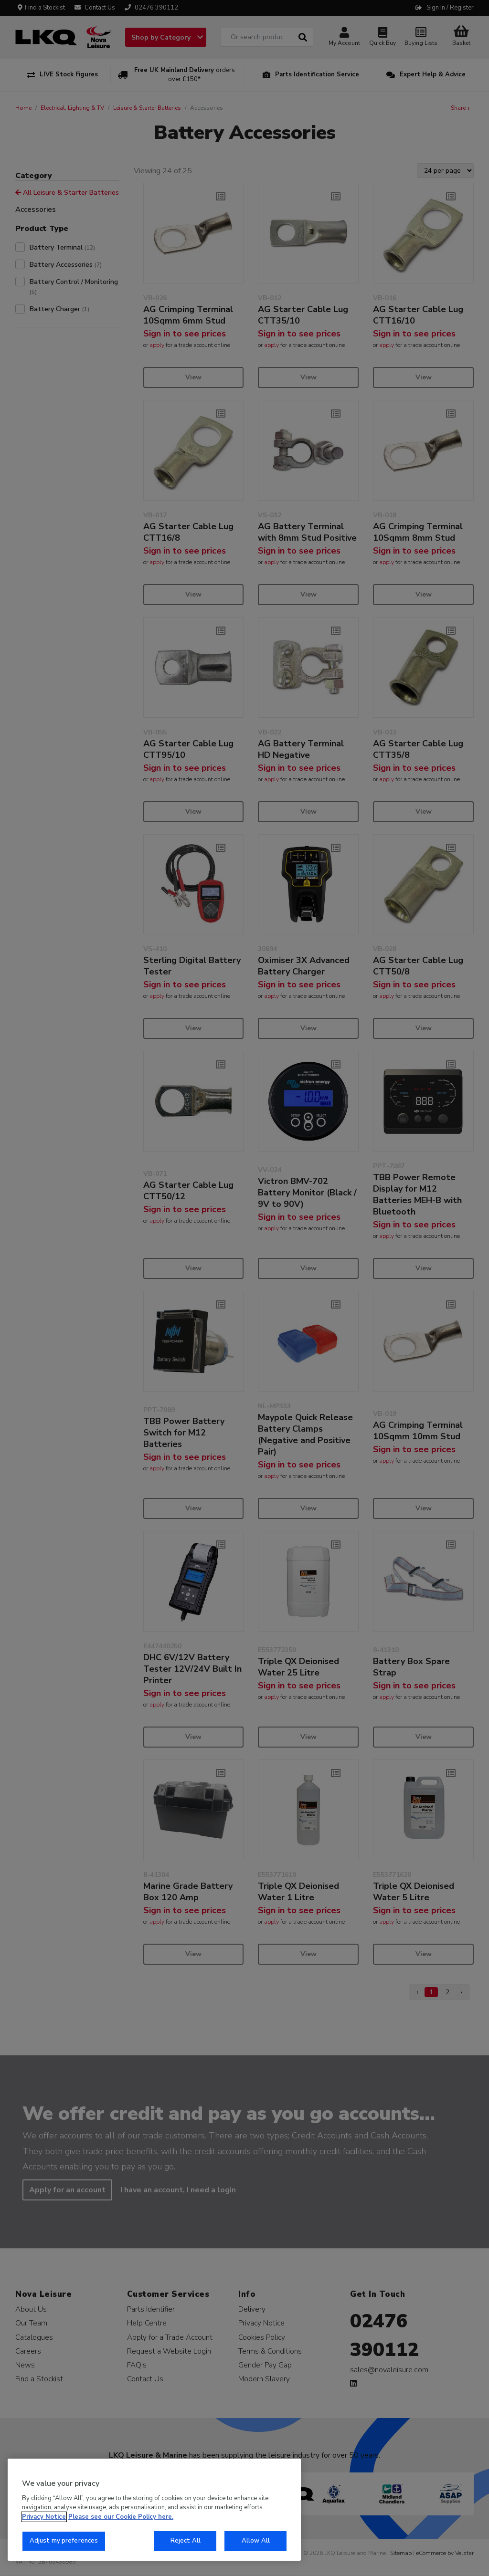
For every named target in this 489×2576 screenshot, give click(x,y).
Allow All (256, 2540)
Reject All (185, 2540)
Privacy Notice (44, 2517)
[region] (154, 2510)
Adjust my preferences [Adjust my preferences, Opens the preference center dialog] (64, 2540)
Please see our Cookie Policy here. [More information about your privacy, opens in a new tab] (120, 2517)
